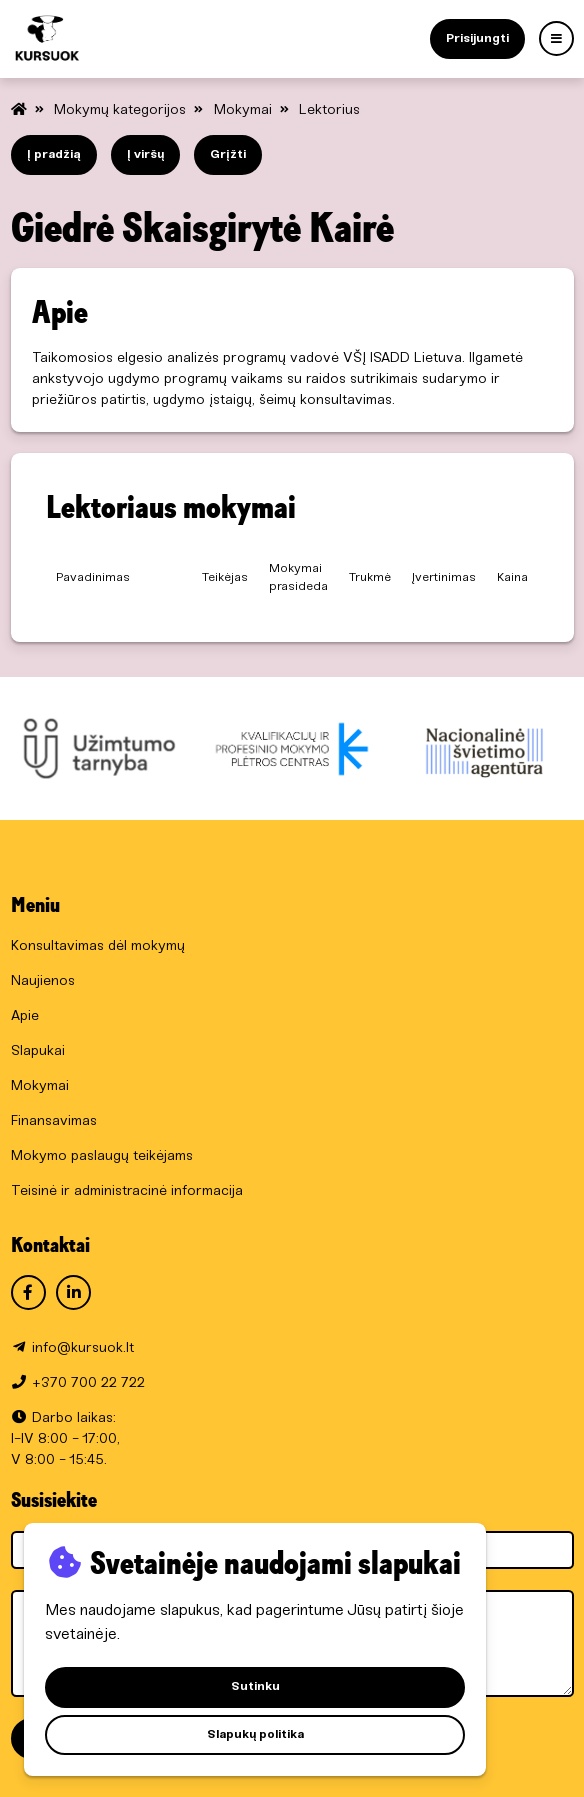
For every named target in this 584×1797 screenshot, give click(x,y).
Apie (25, 1016)
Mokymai (245, 110)
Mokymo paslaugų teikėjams (102, 1156)
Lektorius (329, 110)
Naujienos (43, 981)
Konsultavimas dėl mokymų (98, 946)
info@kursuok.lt (83, 1348)
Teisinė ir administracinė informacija (127, 1191)
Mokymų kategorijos (122, 110)
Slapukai (38, 1051)
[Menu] (556, 38)
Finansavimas (54, 1121)
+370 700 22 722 (88, 1383)
